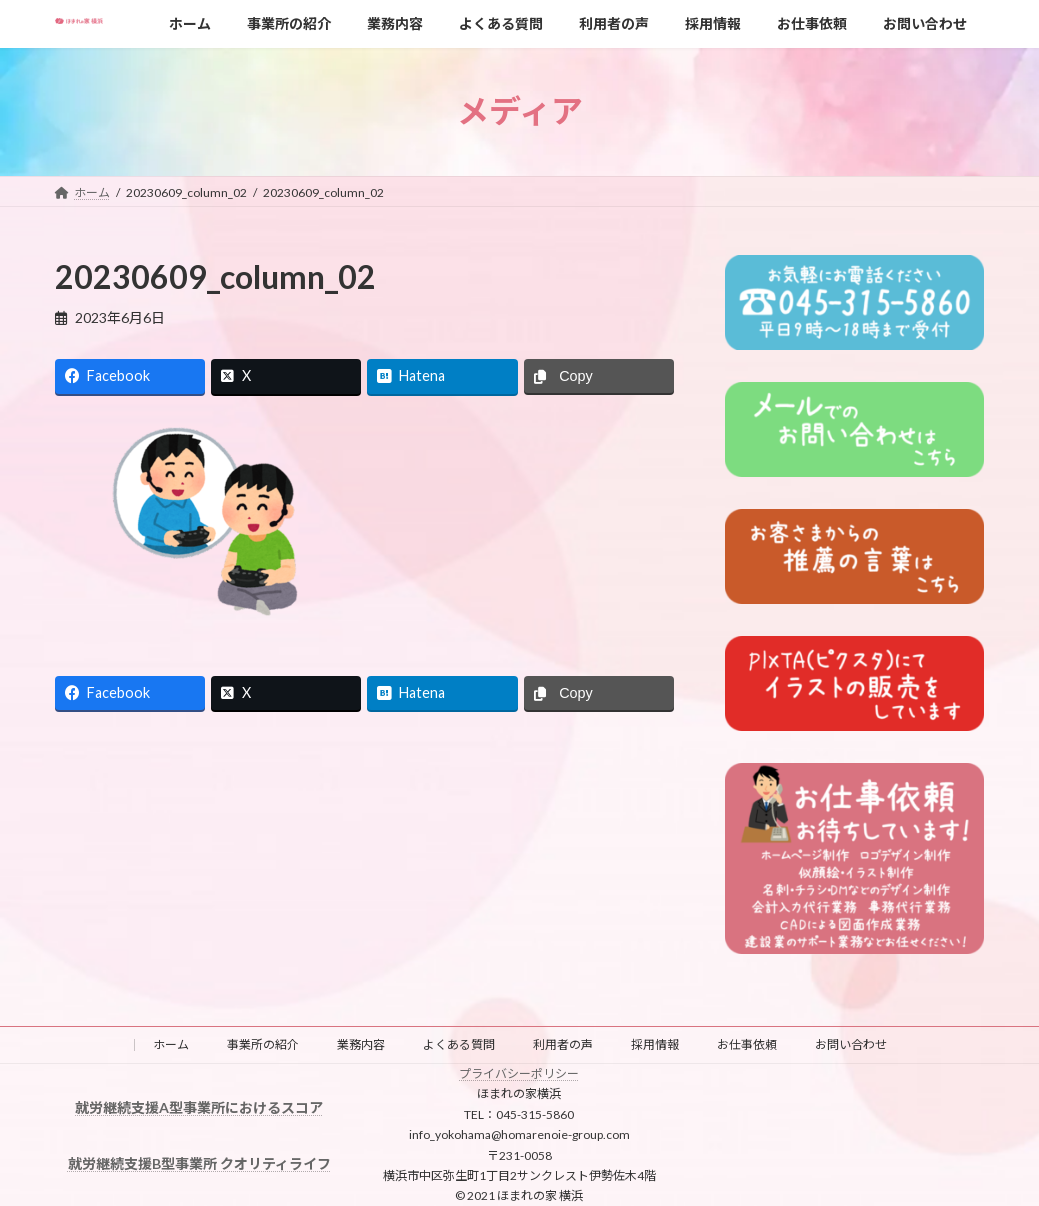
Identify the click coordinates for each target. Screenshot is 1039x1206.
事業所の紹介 (263, 1044)
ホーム (171, 1044)
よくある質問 (459, 1044)
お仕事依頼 (747, 1044)
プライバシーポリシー (519, 1073)
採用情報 (655, 1044)
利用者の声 (563, 1044)
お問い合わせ (851, 1044)
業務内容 (361, 1044)
